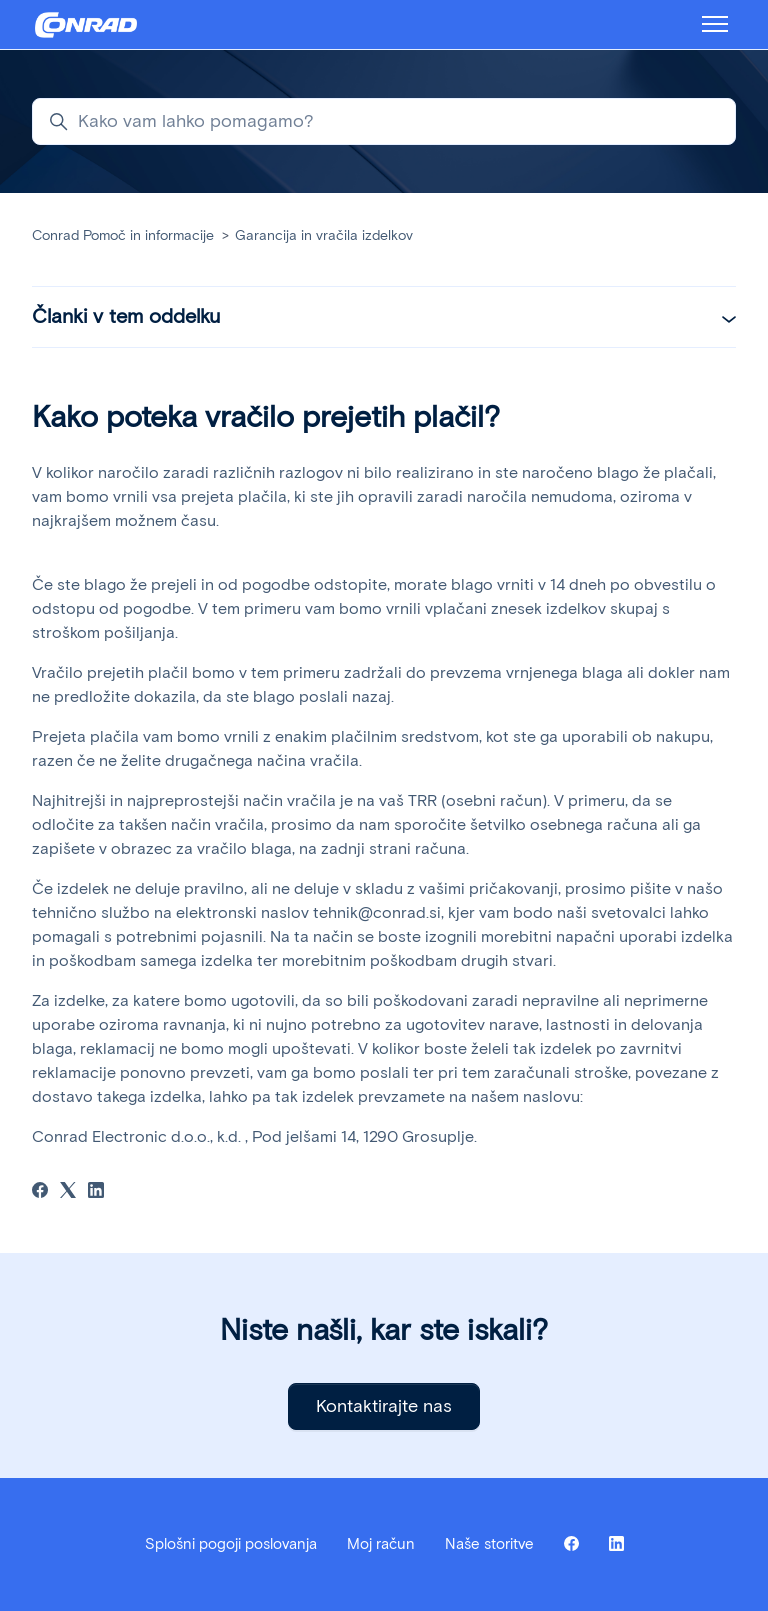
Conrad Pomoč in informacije (123, 235)
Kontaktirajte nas (384, 1406)
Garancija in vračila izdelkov (324, 235)
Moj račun (381, 1544)
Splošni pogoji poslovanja (231, 1544)
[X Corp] (68, 1192)
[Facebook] (40, 1192)
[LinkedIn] (96, 1192)
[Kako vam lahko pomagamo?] (384, 121)
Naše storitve (489, 1544)
